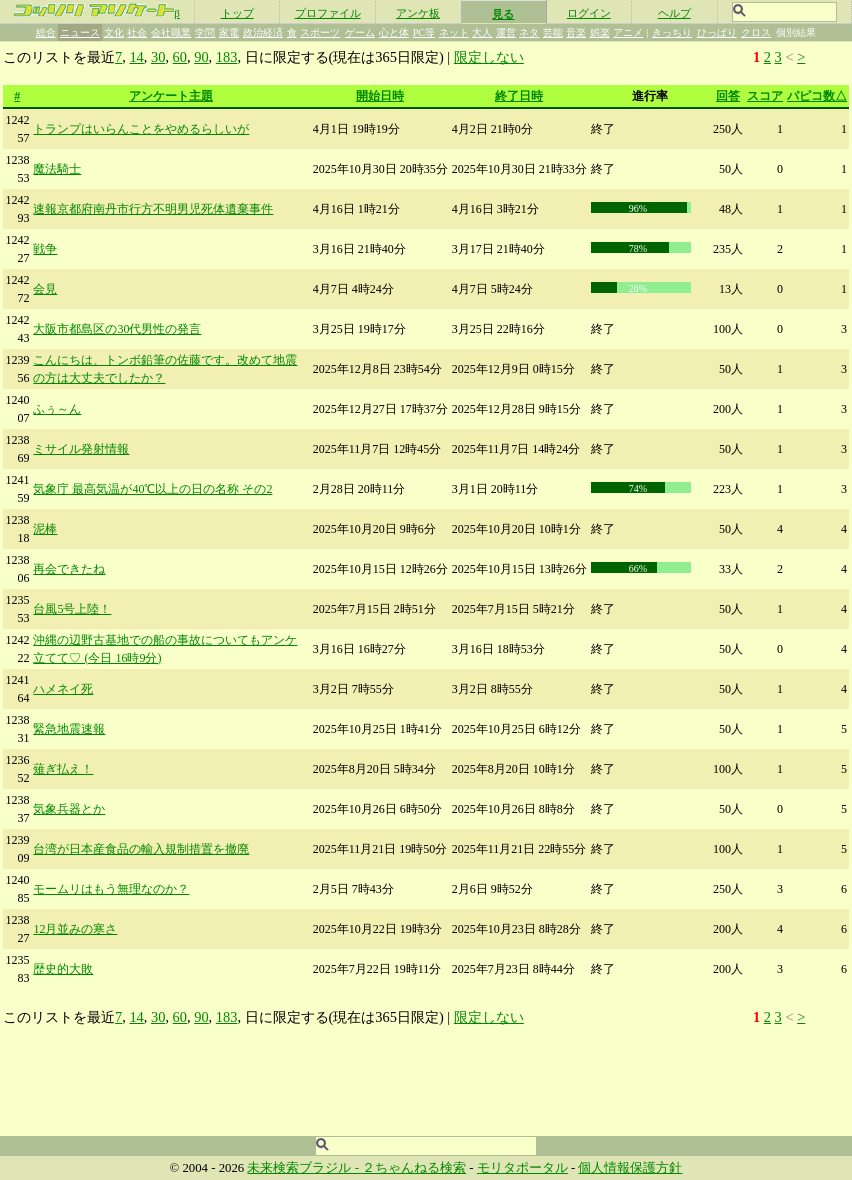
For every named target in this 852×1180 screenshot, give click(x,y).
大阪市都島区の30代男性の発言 (117, 329)
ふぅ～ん (57, 409)
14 (136, 57)
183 (227, 57)
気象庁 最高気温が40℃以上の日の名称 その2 (152, 489)
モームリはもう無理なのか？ (111, 889)
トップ (237, 13)
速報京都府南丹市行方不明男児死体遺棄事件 (153, 209)
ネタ (529, 32)
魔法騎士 (57, 169)
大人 (482, 32)
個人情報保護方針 (630, 1168)
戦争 (45, 249)
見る (503, 14)
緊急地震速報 (69, 729)
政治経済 (263, 32)
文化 (114, 32)
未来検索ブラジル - (304, 1168)
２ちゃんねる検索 (414, 1168)
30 (158, 57)
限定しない (489, 57)
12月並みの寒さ (75, 929)
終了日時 (519, 96)
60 (180, 57)
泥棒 (45, 529)
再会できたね (69, 569)
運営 (506, 32)
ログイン (589, 13)
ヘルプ (674, 13)
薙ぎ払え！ (63, 769)
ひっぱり (717, 32)
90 (201, 57)
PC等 (424, 32)
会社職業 (171, 32)
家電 (229, 32)
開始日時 (380, 96)
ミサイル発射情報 (81, 449)
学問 (205, 32)
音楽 (576, 32)
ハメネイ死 (63, 689)
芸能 (553, 32)
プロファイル (328, 13)
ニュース (80, 32)
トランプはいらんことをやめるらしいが (141, 129)
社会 (137, 32)
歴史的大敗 (63, 969)
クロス (756, 32)
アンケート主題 (171, 96)
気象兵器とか (69, 809)
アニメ (628, 32)
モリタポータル (522, 1168)
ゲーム (360, 32)
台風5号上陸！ (72, 609)
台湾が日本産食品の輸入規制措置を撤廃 (141, 849)
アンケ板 (418, 13)
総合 (46, 32)
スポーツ (320, 32)
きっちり (672, 32)
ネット (454, 32)
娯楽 (600, 32)
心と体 (394, 32)
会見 (45, 289)
